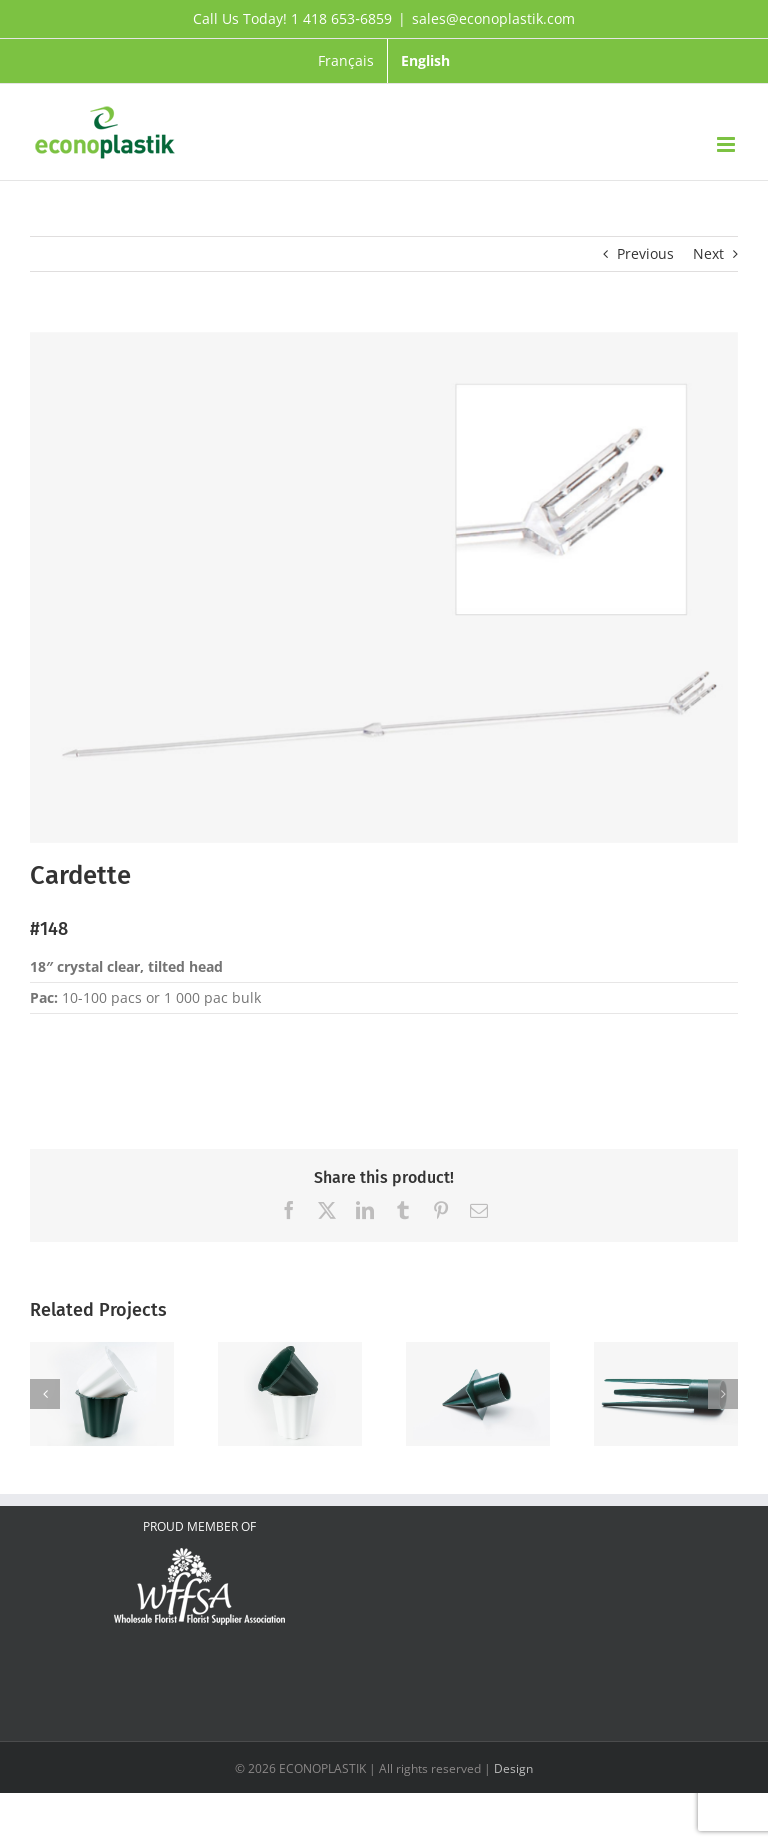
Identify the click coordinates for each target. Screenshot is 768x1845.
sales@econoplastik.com (493, 18)
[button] (45, 1394)
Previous (645, 253)
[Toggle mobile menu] (727, 144)
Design (513, 1768)
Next (708, 253)
